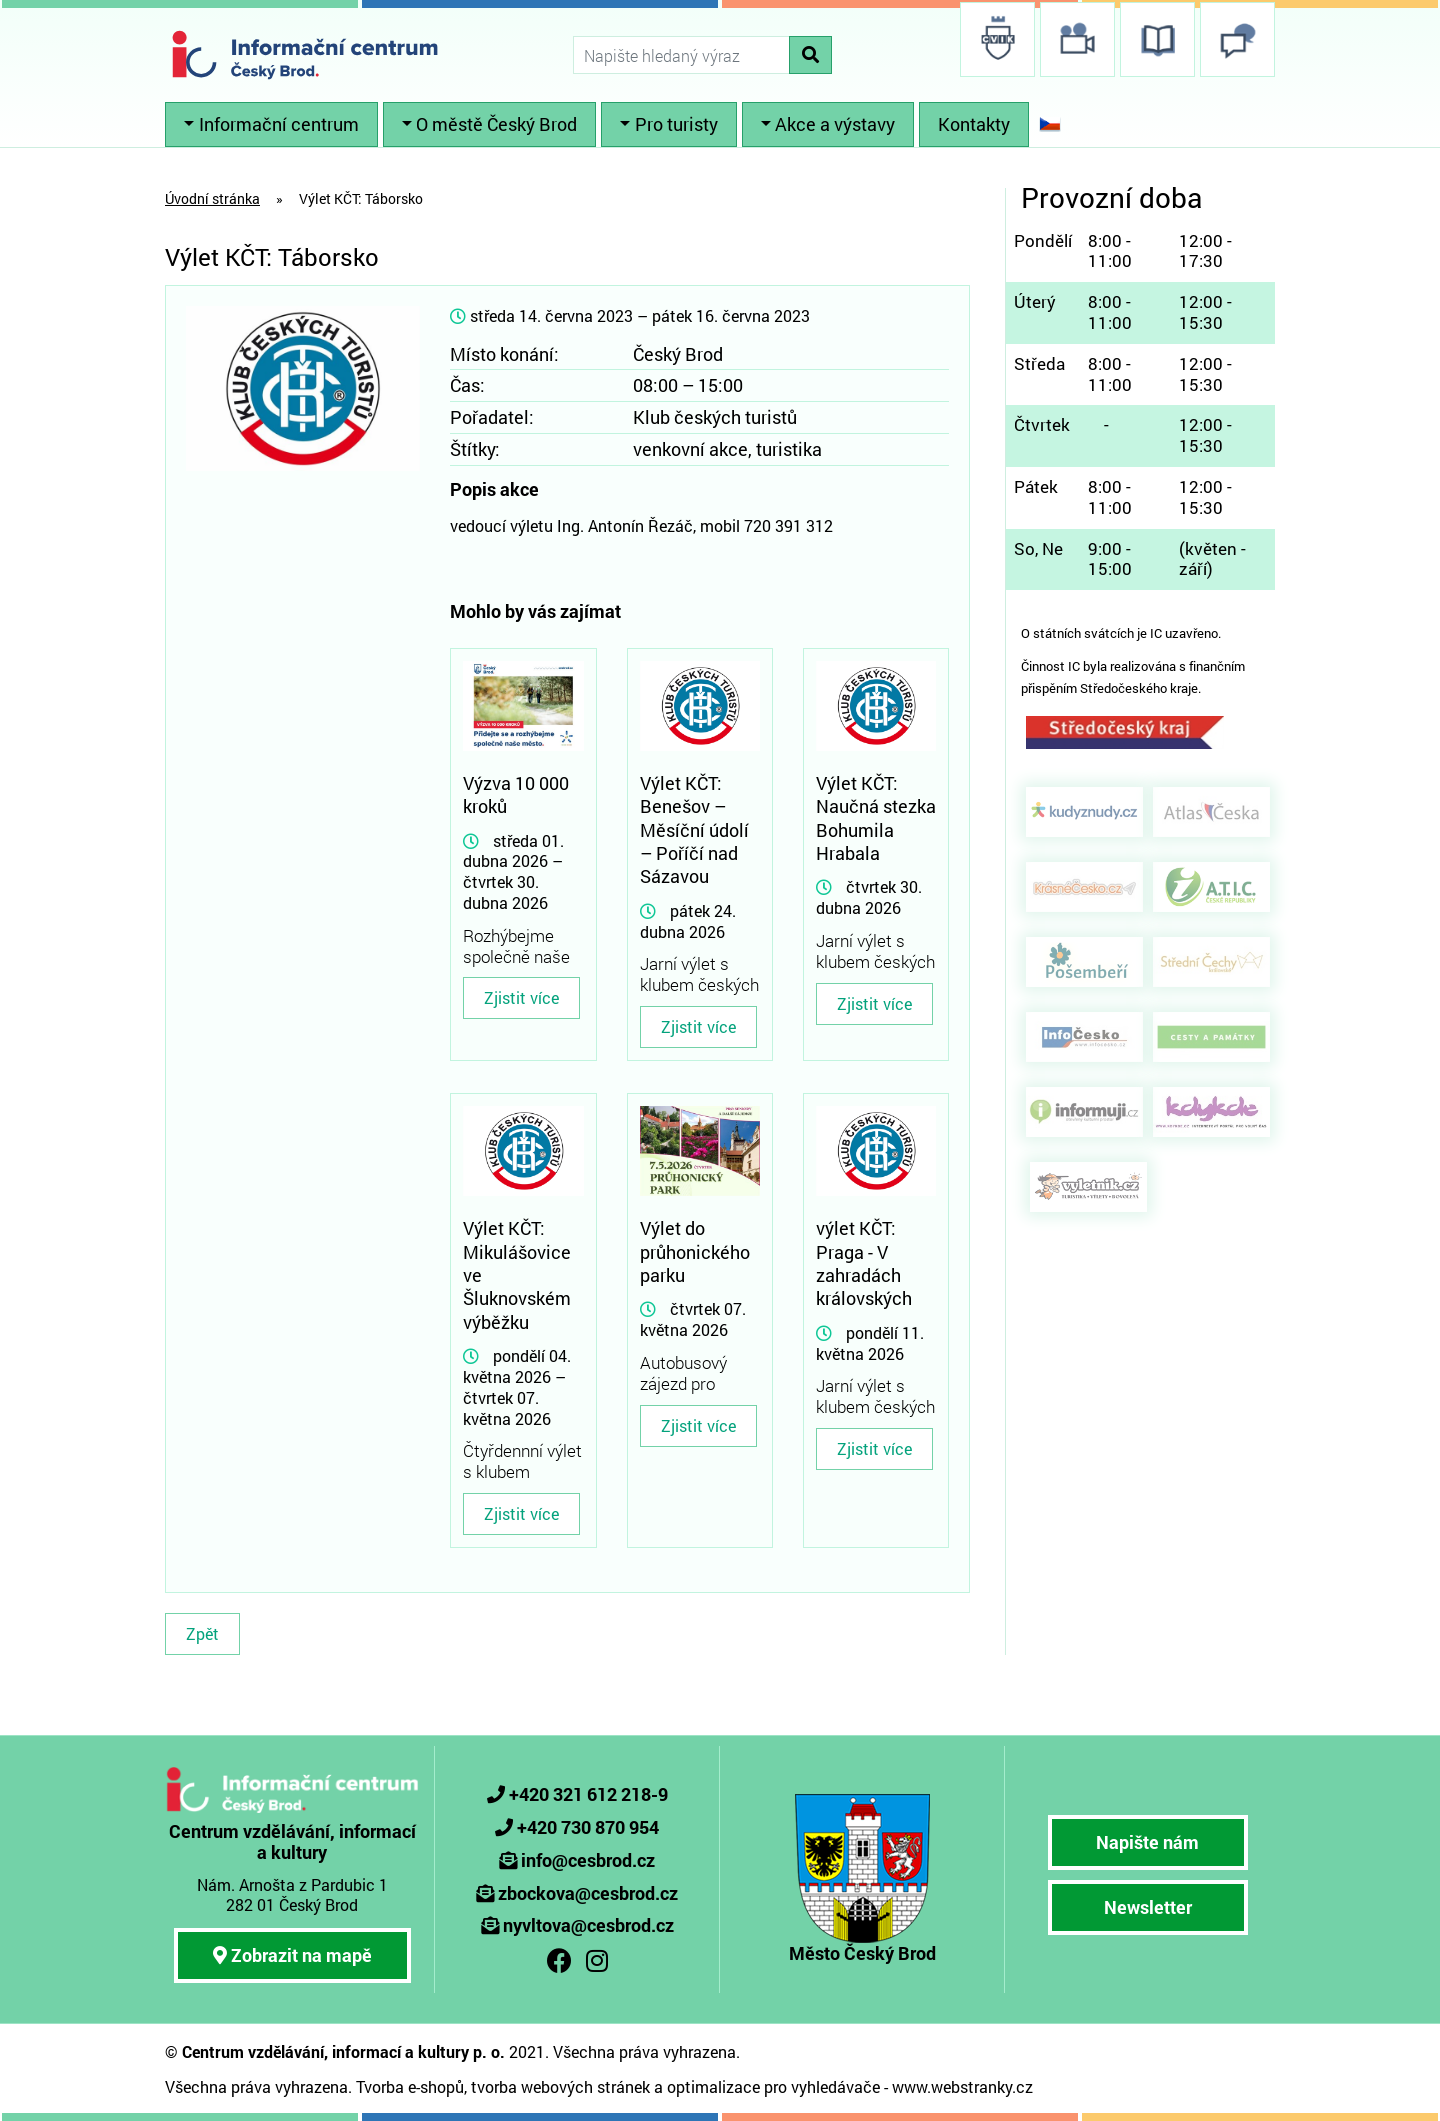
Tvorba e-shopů (410, 2086)
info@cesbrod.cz (588, 1860)
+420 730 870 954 (588, 1827)
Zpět (202, 1633)
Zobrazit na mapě (292, 1955)
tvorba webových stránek (560, 2086)
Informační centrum (279, 124)
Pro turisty (676, 124)
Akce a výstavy (835, 124)
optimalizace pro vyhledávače (773, 2086)
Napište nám (1147, 1842)
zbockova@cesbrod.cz (588, 1893)
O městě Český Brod (496, 124)
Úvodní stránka (212, 198)
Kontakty (974, 124)
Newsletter (1148, 1907)
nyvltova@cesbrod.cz (588, 1925)
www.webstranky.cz (962, 2086)
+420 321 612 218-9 (588, 1794)
